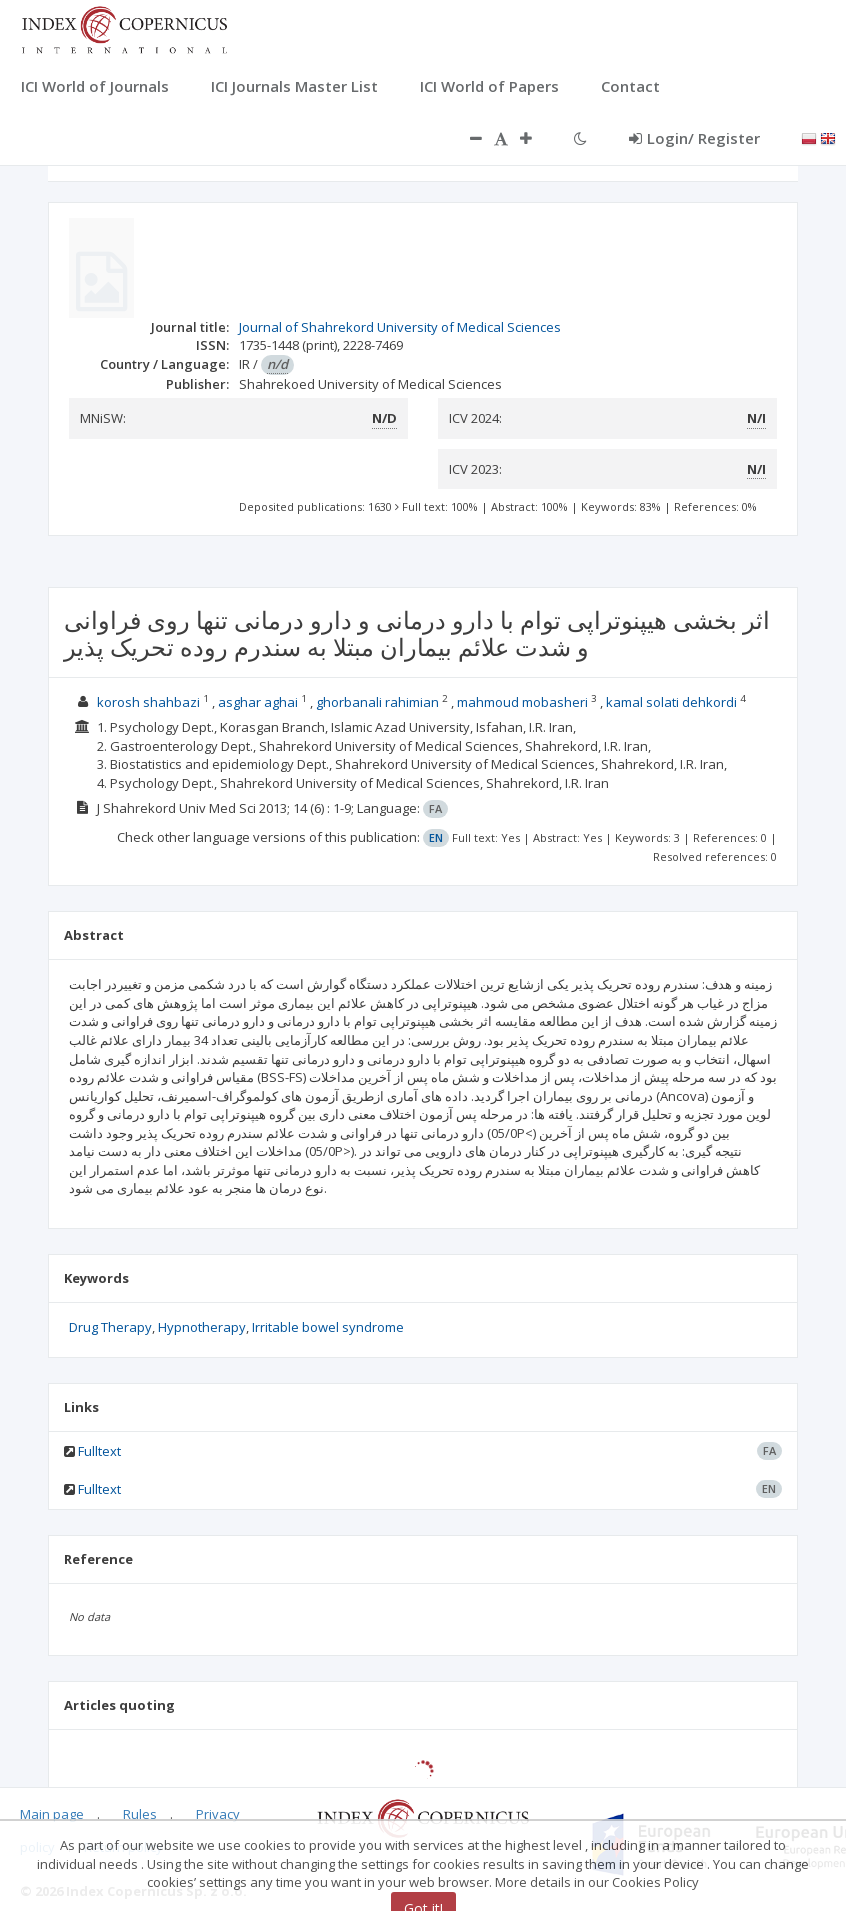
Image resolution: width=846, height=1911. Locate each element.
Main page (52, 1814)
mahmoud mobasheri (522, 702)
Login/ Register (694, 138)
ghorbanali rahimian (377, 702)
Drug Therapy (110, 1327)
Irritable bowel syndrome (328, 1327)
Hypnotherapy (202, 1327)
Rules (140, 1814)
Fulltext (99, 1451)
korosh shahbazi (148, 702)
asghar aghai (258, 702)
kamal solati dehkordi (671, 702)
